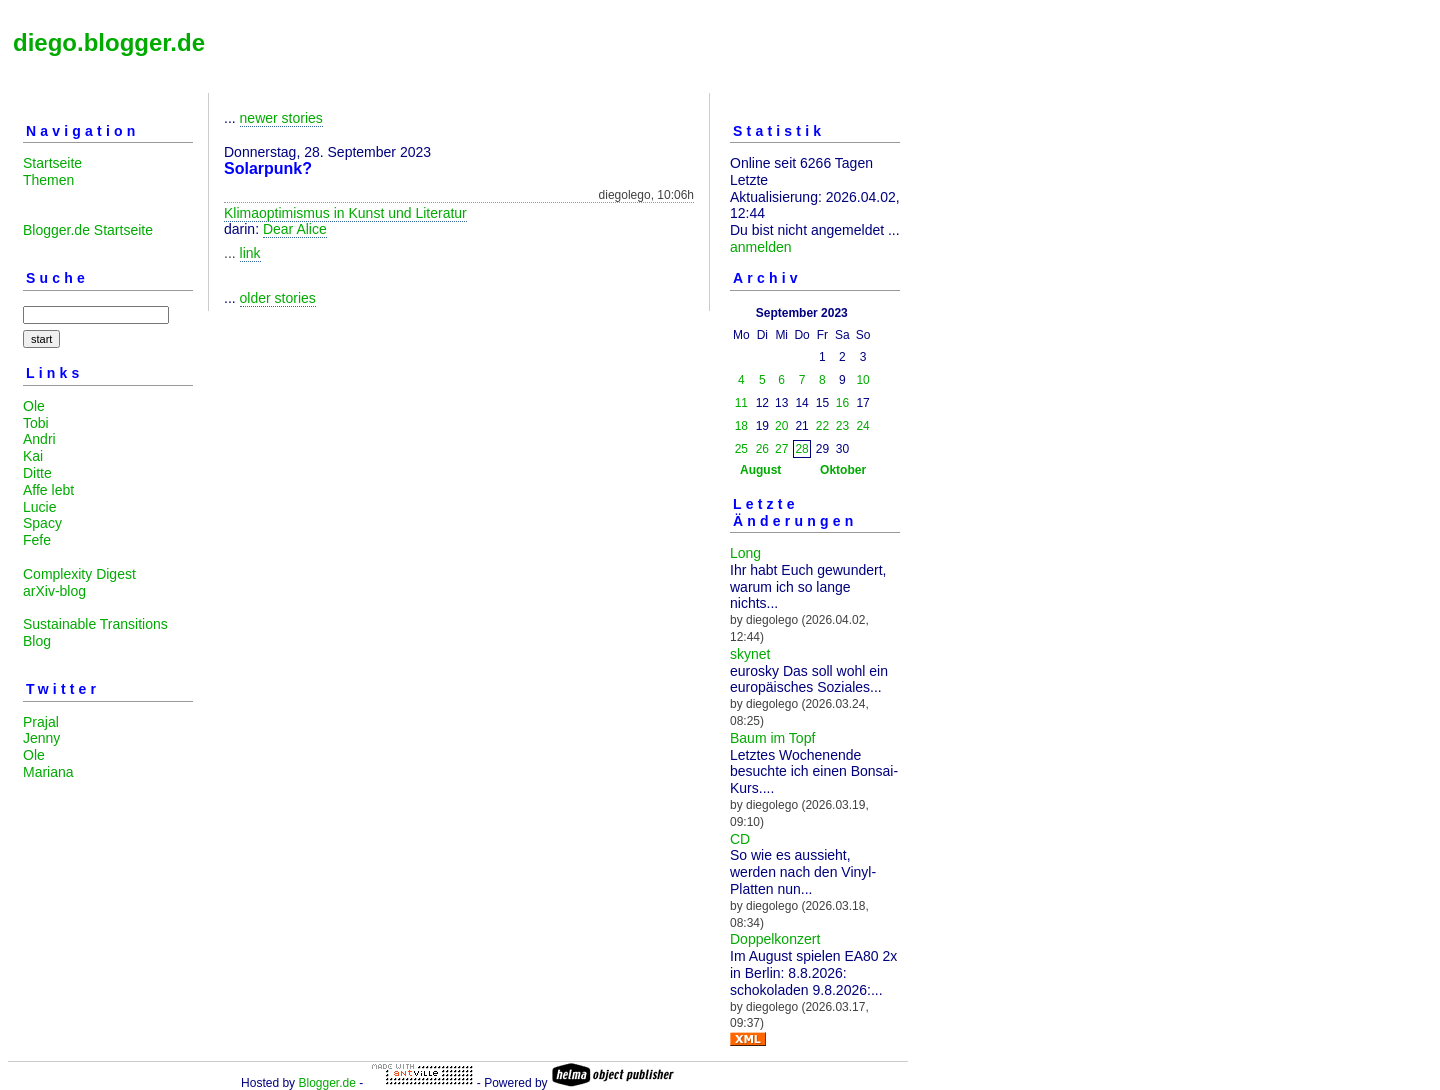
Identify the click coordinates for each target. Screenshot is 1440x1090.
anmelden (761, 247)
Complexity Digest (79, 574)
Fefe (37, 540)
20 (781, 426)
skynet (750, 654)
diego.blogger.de (109, 42)
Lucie (39, 507)
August (760, 470)
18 (741, 426)
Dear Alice (295, 229)
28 (801, 449)
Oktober (843, 470)
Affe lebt (48, 490)
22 (822, 426)
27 (781, 449)
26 (762, 449)
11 (741, 403)
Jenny (41, 738)
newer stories (281, 118)
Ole (34, 406)
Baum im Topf (772, 738)
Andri (39, 439)
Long (745, 553)
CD (740, 839)
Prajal (41, 722)
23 (842, 426)
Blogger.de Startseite (88, 230)
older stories (278, 298)
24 (862, 426)
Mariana (48, 772)
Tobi (36, 423)
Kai (33, 456)
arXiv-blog (54, 591)
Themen (48, 180)
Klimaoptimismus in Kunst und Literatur (345, 213)
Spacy (42, 523)
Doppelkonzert (775, 939)
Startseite (52, 163)
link (250, 253)
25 (741, 449)
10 (862, 380)
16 (842, 403)
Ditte (37, 473)
